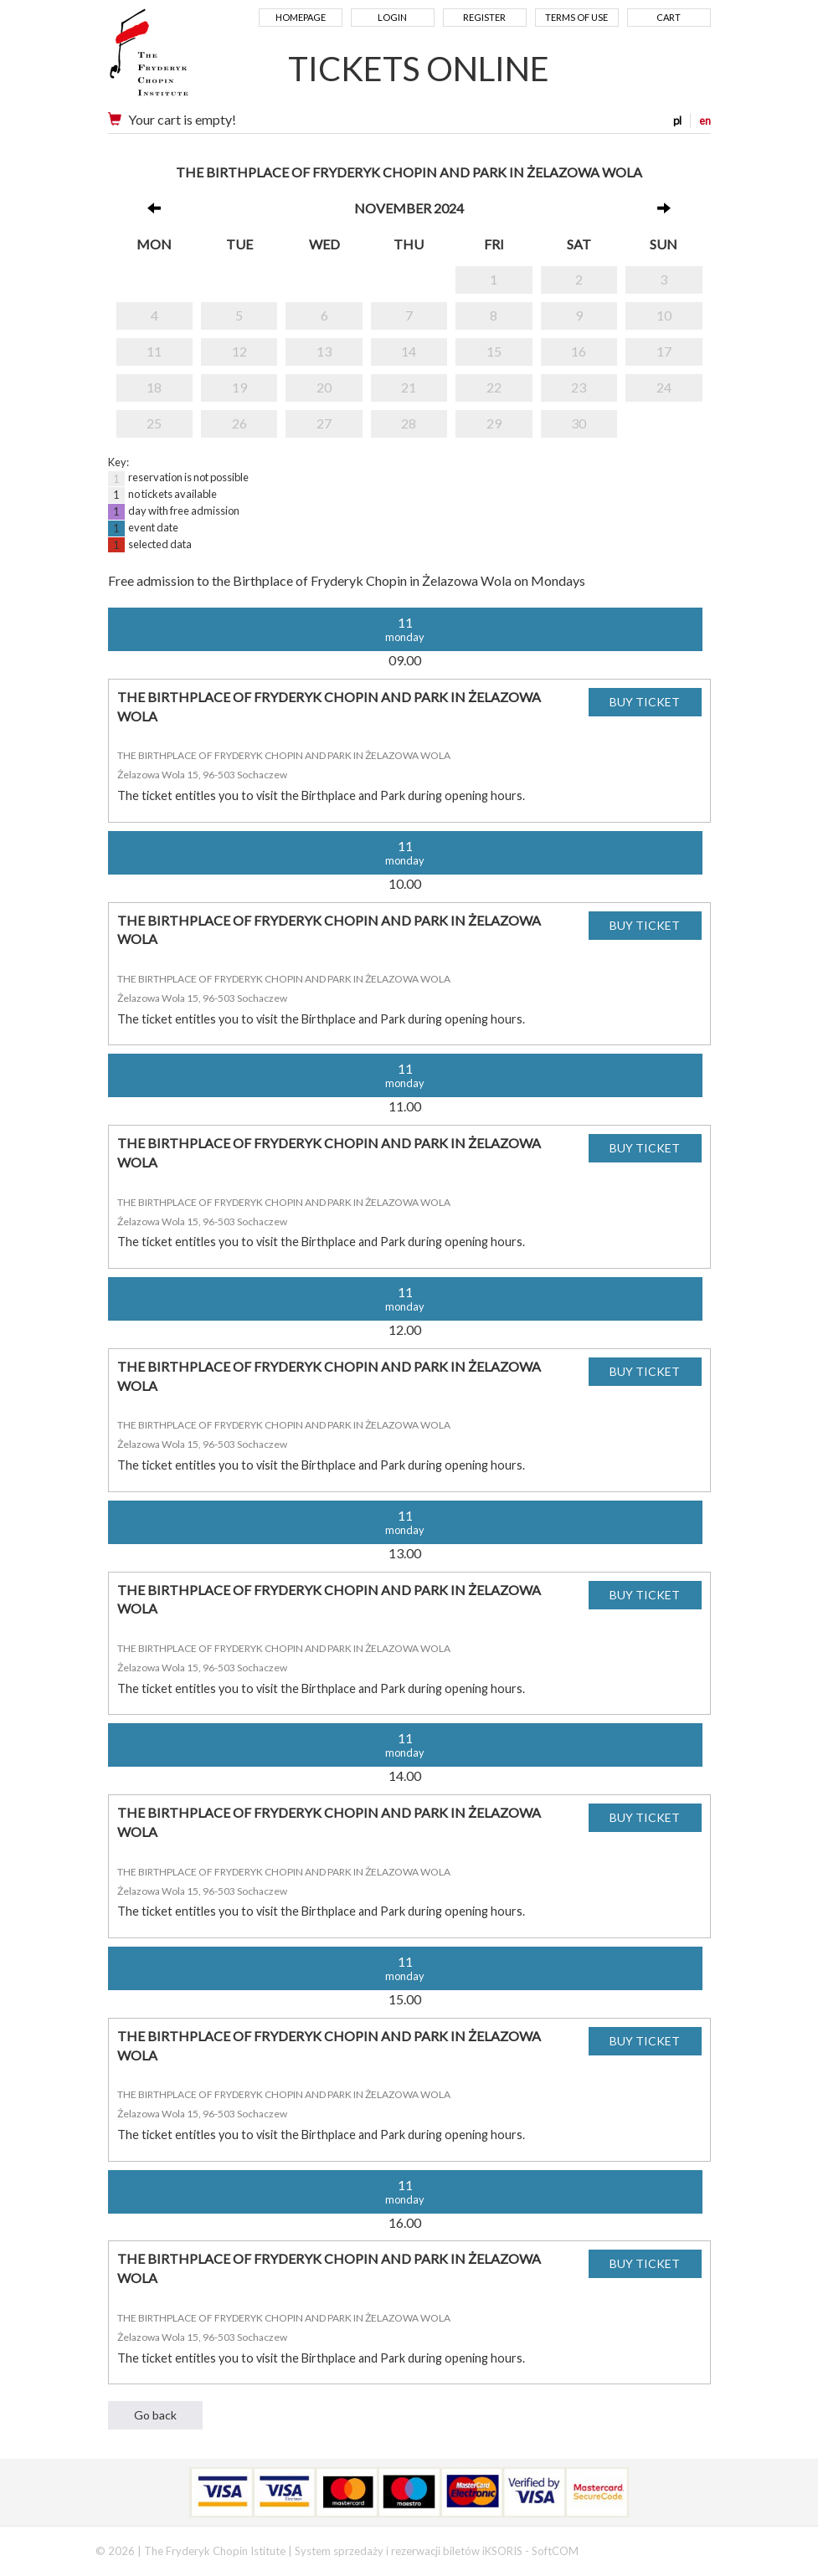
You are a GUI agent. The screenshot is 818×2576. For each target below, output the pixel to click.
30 (578, 423)
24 (663, 387)
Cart (668, 17)
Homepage (300, 17)
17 (663, 351)
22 (494, 387)
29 (494, 423)
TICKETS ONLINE (418, 69)
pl (677, 120)
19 (239, 387)
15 (494, 351)
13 (324, 351)
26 (239, 423)
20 (324, 387)
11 (154, 351)
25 (154, 423)
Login (392, 17)
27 (324, 423)
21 (408, 387)
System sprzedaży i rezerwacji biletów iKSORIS (408, 2551)
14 (408, 351)
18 (154, 387)
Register (484, 17)
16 (578, 351)
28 (408, 423)
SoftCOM (555, 2551)
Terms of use (576, 17)
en (705, 120)
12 (239, 351)
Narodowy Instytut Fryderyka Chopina (181, 58)
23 (578, 387)
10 (663, 315)
